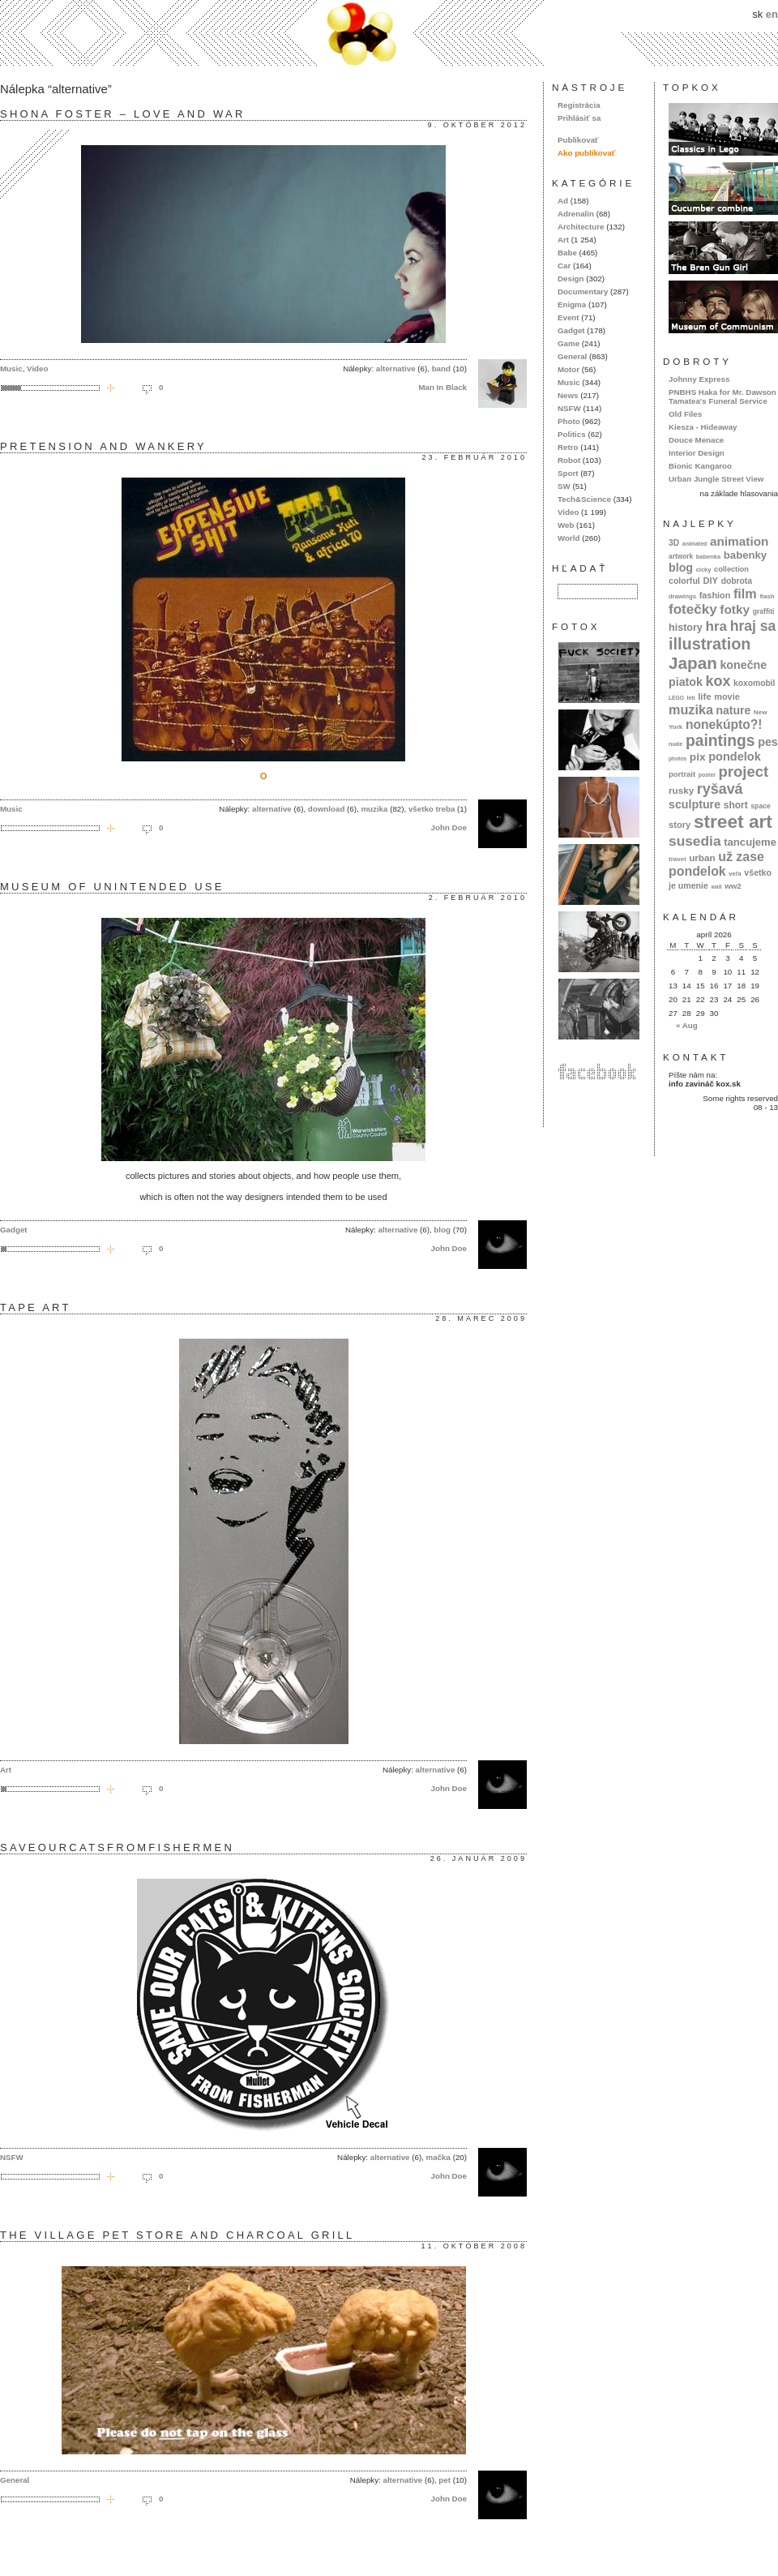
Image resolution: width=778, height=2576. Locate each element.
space (760, 806)
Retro (568, 447)
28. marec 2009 (481, 1318)
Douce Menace (696, 439)
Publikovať (578, 139)
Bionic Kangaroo (700, 465)
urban (702, 857)
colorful (684, 580)
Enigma (572, 304)
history (686, 627)
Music (11, 368)
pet (444, 2479)
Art (5, 1769)
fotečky (693, 609)
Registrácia (579, 105)
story (679, 824)
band (441, 368)
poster (707, 775)
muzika (374, 808)
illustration (709, 644)
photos (677, 758)
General (14, 2479)
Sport (568, 473)
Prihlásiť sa (579, 118)
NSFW (12, 2157)
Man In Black (442, 387)
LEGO (676, 698)
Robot (569, 460)
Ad (563, 200)
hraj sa (753, 626)
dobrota (736, 580)
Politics (572, 434)
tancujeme (750, 842)
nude (675, 744)
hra (716, 626)
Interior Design (697, 452)
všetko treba (431, 808)
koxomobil (754, 683)
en (772, 14)
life (705, 696)
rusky (681, 790)
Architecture (581, 226)
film (745, 593)
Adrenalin (576, 213)
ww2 (733, 885)
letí (691, 698)
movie (726, 696)
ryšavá (720, 789)
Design (571, 278)
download (326, 808)
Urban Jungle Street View (716, 478)
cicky (704, 569)
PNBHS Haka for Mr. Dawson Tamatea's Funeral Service (722, 396)
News (568, 395)
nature (733, 710)
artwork (681, 556)
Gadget (14, 1229)
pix (698, 757)
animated (694, 543)
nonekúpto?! (724, 724)
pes (768, 741)
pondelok (734, 756)
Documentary (583, 291)
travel (677, 859)
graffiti (764, 611)
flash (766, 596)
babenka (708, 556)
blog (442, 1229)
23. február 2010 (474, 457)
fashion (715, 595)
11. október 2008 (474, 2246)
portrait (682, 773)
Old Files (685, 413)
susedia (695, 841)
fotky (735, 609)
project (743, 771)
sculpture (694, 804)
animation (739, 541)
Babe (567, 252)
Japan (693, 663)
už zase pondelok (716, 864)
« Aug (687, 1025)
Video (37, 368)
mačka (438, 2157)
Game (568, 343)
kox (718, 681)
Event (568, 317)
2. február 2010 (478, 898)
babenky (745, 555)
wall (716, 886)
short (736, 805)
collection (731, 569)
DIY (710, 580)
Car (564, 265)
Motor (568, 369)
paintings (720, 740)
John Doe (449, 827)
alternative (396, 368)
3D (674, 542)
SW (564, 486)
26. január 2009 (478, 1858)
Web (566, 525)
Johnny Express (699, 379)
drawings (682, 596)
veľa (735, 873)
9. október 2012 (477, 125)
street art (733, 821)
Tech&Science (584, 499)
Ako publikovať (586, 152)
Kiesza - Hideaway (703, 426)
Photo (569, 421)
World (568, 538)
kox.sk (389, 33)
